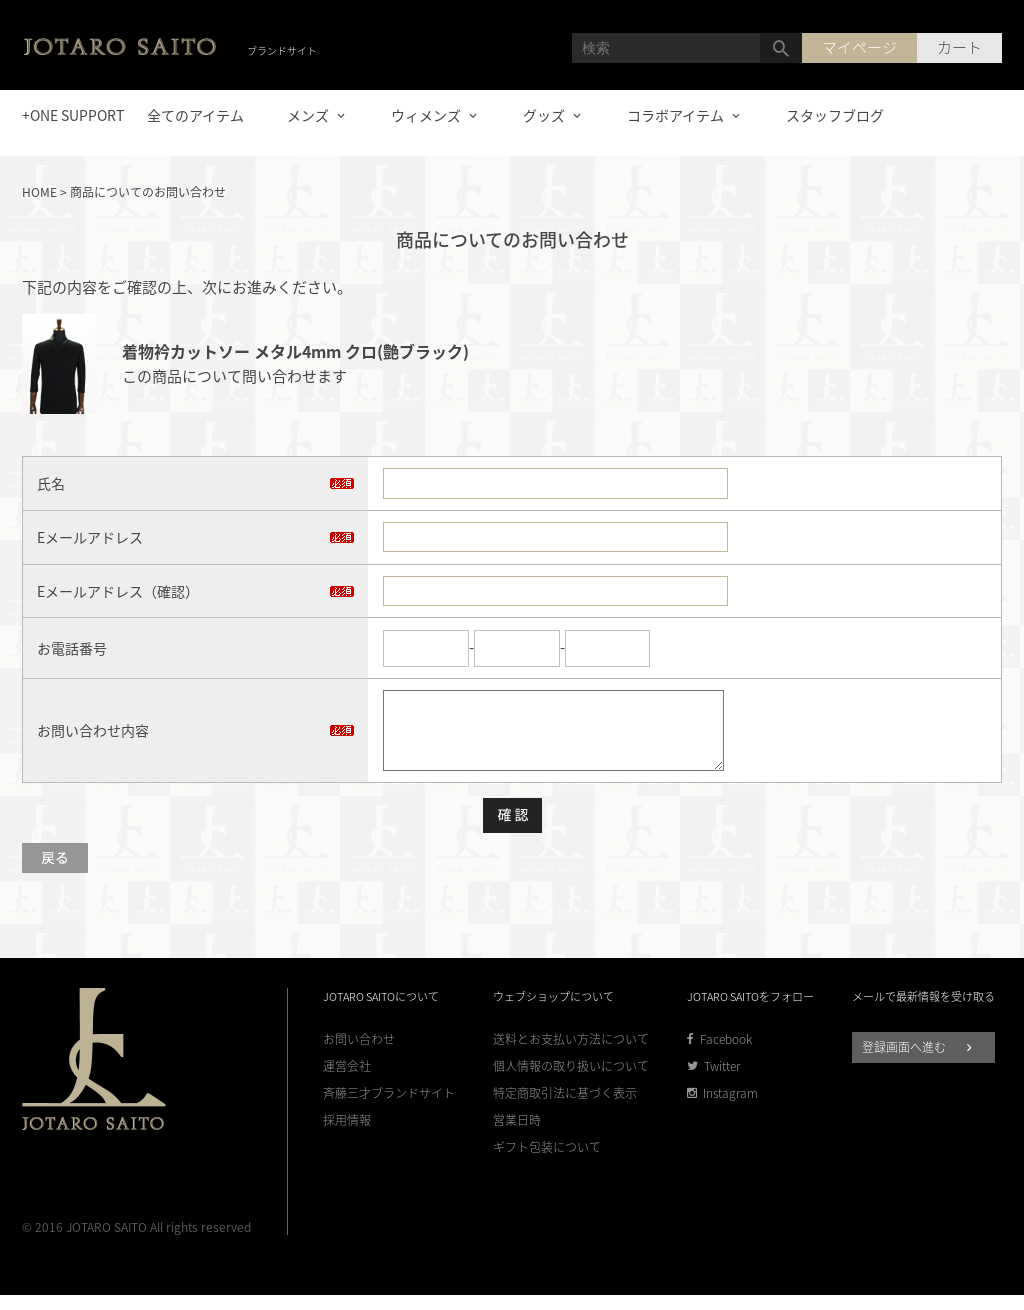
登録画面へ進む (919, 1062)
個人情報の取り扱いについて (571, 1081)
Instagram (722, 1108)
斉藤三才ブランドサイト (389, 1108)
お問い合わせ (359, 1054)
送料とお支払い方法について (571, 1054)
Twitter (713, 1081)
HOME (39, 192)
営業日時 (517, 1135)
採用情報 (347, 1135)
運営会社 (347, 1081)
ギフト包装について (547, 1162)
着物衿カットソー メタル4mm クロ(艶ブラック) (295, 351)
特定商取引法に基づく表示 (565, 1108)
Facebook (719, 1054)
